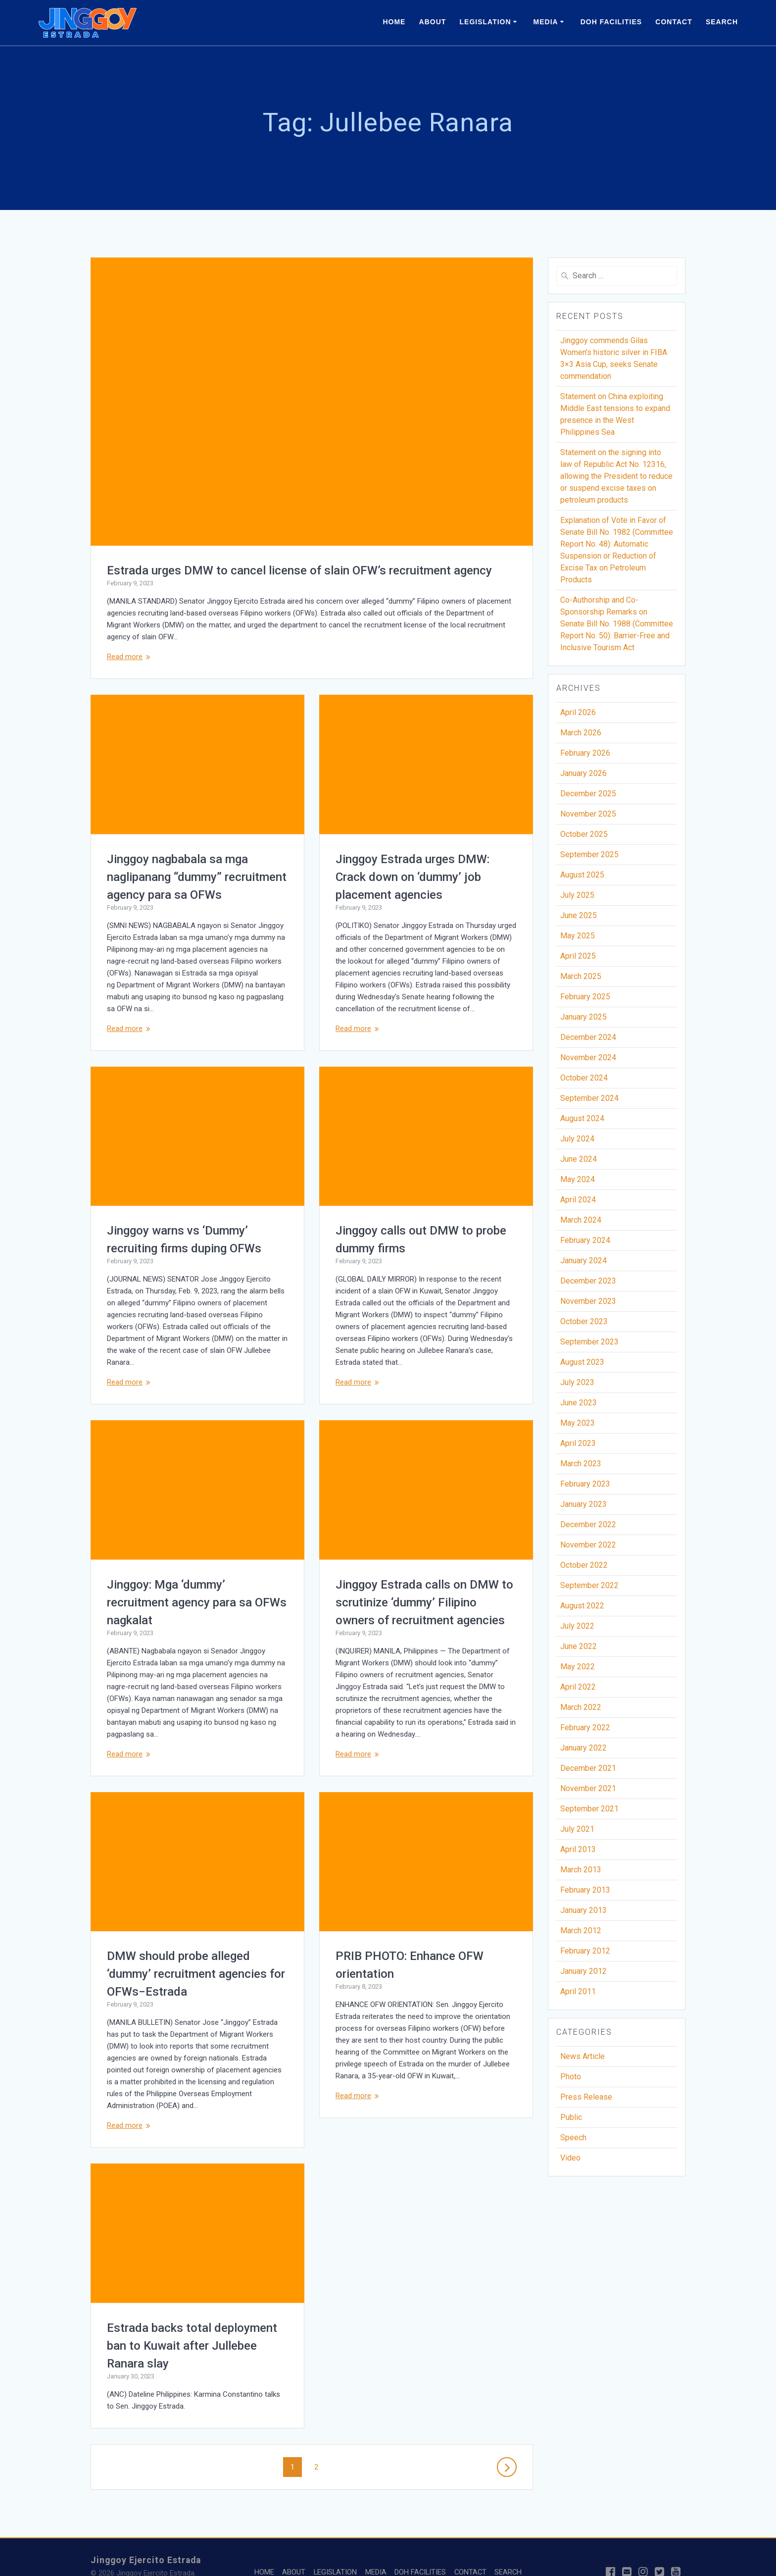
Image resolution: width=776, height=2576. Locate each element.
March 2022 (580, 1707)
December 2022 (588, 1524)
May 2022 (577, 1666)
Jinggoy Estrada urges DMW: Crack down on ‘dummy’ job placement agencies (412, 877)
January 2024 (583, 1260)
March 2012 (580, 1930)
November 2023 (588, 1301)
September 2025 (589, 854)
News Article (582, 2056)
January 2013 (583, 1910)
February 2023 (585, 1484)
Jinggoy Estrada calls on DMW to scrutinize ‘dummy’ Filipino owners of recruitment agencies (424, 1602)
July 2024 (577, 1138)
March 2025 (580, 976)
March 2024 (580, 1220)
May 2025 (577, 935)
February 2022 (585, 1727)
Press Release (586, 2097)
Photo (570, 2076)
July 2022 (577, 1626)
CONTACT (673, 22)
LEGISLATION (485, 22)
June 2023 (578, 1402)
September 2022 (589, 1585)
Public (571, 2117)
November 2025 (588, 814)
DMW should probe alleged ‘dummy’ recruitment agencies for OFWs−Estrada (196, 1974)
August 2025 (582, 874)
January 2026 (583, 773)
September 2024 (589, 1098)
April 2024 (578, 1199)
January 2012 (583, 1971)
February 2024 (585, 1240)
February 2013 (585, 1890)
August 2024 (582, 1118)
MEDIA (546, 22)
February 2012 (585, 1951)
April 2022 (578, 1687)
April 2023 (578, 1443)
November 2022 (588, 1544)
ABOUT (432, 22)
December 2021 (588, 1768)
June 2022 (578, 1646)
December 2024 (588, 1037)
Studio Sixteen (198, 2555)
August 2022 (582, 1605)
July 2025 (577, 895)
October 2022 (584, 1565)
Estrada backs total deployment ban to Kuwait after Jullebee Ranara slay (421, 2316)
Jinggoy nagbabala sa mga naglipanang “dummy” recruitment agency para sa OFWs (197, 877)
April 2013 (578, 1849)
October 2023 (584, 1321)
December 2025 (588, 793)
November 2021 (588, 1788)
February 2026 (585, 753)
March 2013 (580, 1869)
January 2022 (583, 1747)
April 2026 (578, 712)
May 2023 (577, 1423)
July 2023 (577, 1382)
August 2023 (582, 1362)
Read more (125, 656)
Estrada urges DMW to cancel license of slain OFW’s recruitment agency (299, 570)
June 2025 (578, 915)
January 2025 (583, 1017)
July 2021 (577, 1829)
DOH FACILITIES (611, 22)
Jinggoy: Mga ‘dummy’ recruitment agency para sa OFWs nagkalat (197, 1602)
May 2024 (577, 1179)
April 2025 (578, 956)
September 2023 (589, 1341)
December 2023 (588, 1281)
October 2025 (584, 834)
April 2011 (578, 1991)
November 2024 (588, 1057)
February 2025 (585, 996)
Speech (573, 2137)
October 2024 (584, 1077)
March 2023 (580, 1463)
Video (570, 2158)
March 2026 (580, 732)
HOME (394, 22)
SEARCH (722, 22)
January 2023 (583, 1504)
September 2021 (589, 1808)
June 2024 (578, 1159)
